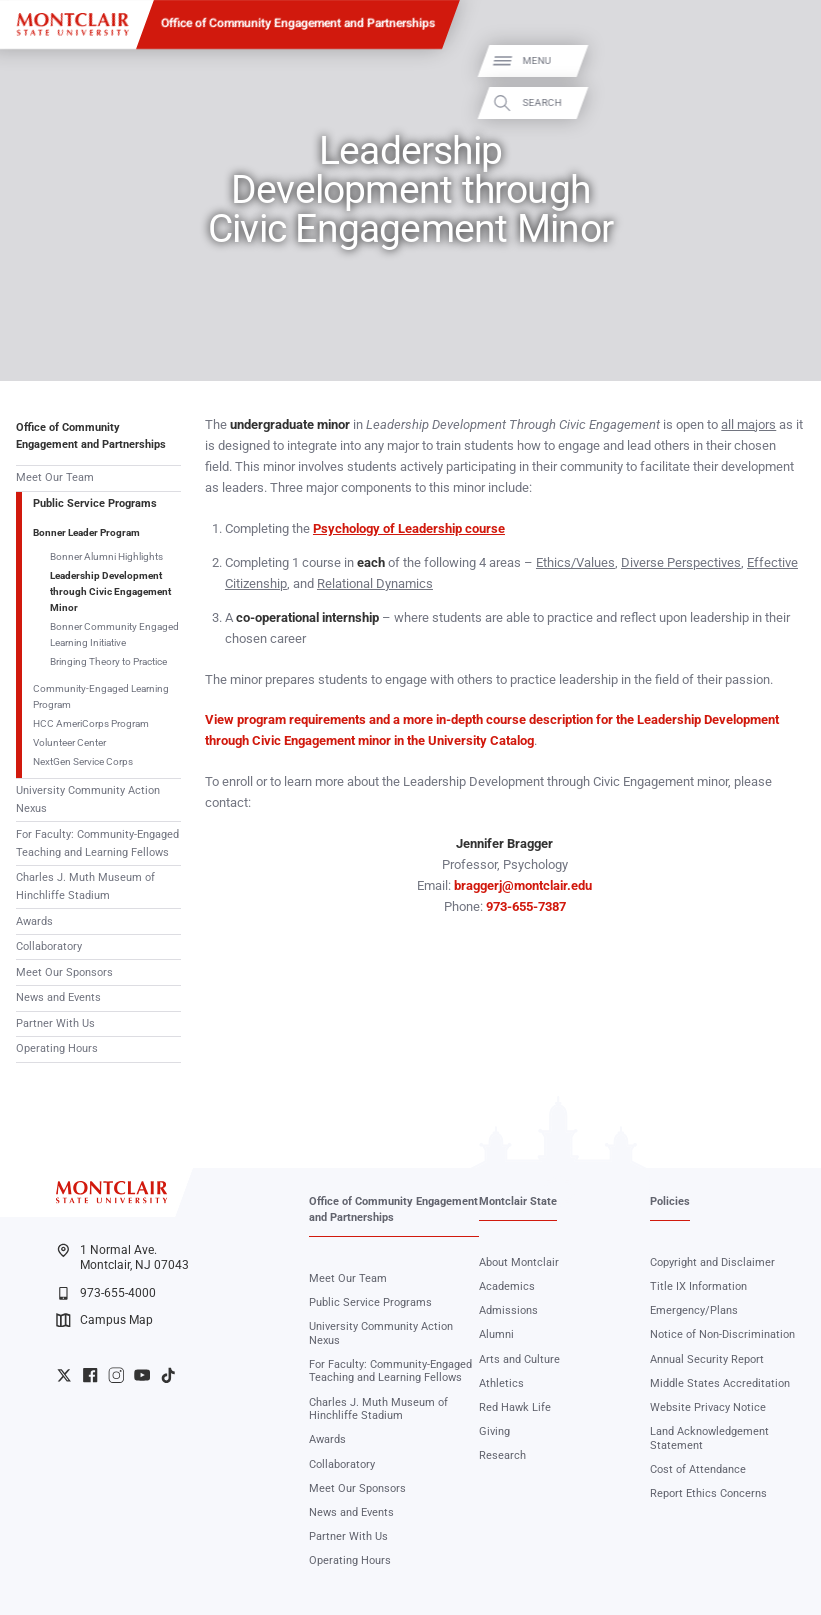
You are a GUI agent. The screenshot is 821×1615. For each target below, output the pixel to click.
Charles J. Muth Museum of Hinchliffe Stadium (85, 886)
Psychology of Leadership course (409, 528)
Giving (494, 1431)
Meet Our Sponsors (64, 972)
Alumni (496, 1334)
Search (788, 102)
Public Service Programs (95, 503)
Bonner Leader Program (86, 532)
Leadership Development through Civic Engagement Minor (110, 591)
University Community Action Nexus (88, 799)
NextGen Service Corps (83, 761)
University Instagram (116, 1375)
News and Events (58, 997)
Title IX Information (698, 1286)
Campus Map (104, 1320)
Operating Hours (57, 1048)
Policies (670, 1201)
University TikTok (168, 1375)
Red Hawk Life (515, 1407)
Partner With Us (55, 1023)
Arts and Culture (519, 1359)
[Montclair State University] (72, 24)
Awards (34, 921)
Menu (783, 60)
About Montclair (519, 1262)
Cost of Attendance (698, 1469)
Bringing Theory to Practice (108, 661)
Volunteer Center (69, 742)
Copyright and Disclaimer (712, 1262)
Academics (507, 1286)
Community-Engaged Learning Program (101, 696)
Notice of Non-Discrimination (722, 1334)
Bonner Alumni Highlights (106, 556)
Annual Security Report (707, 1359)
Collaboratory (49, 946)
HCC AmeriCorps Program (91, 723)
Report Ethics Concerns (708, 1493)
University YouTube (142, 1375)
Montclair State (518, 1201)
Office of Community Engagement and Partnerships (298, 23)
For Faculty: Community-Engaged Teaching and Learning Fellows (97, 843)
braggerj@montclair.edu (523, 885)
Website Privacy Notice (708, 1407)
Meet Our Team (55, 477)
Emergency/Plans (694, 1310)
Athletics (501, 1383)
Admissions (508, 1310)
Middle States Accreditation (720, 1383)
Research (502, 1455)
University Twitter (64, 1375)
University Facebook (90, 1375)
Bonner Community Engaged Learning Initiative (114, 634)
